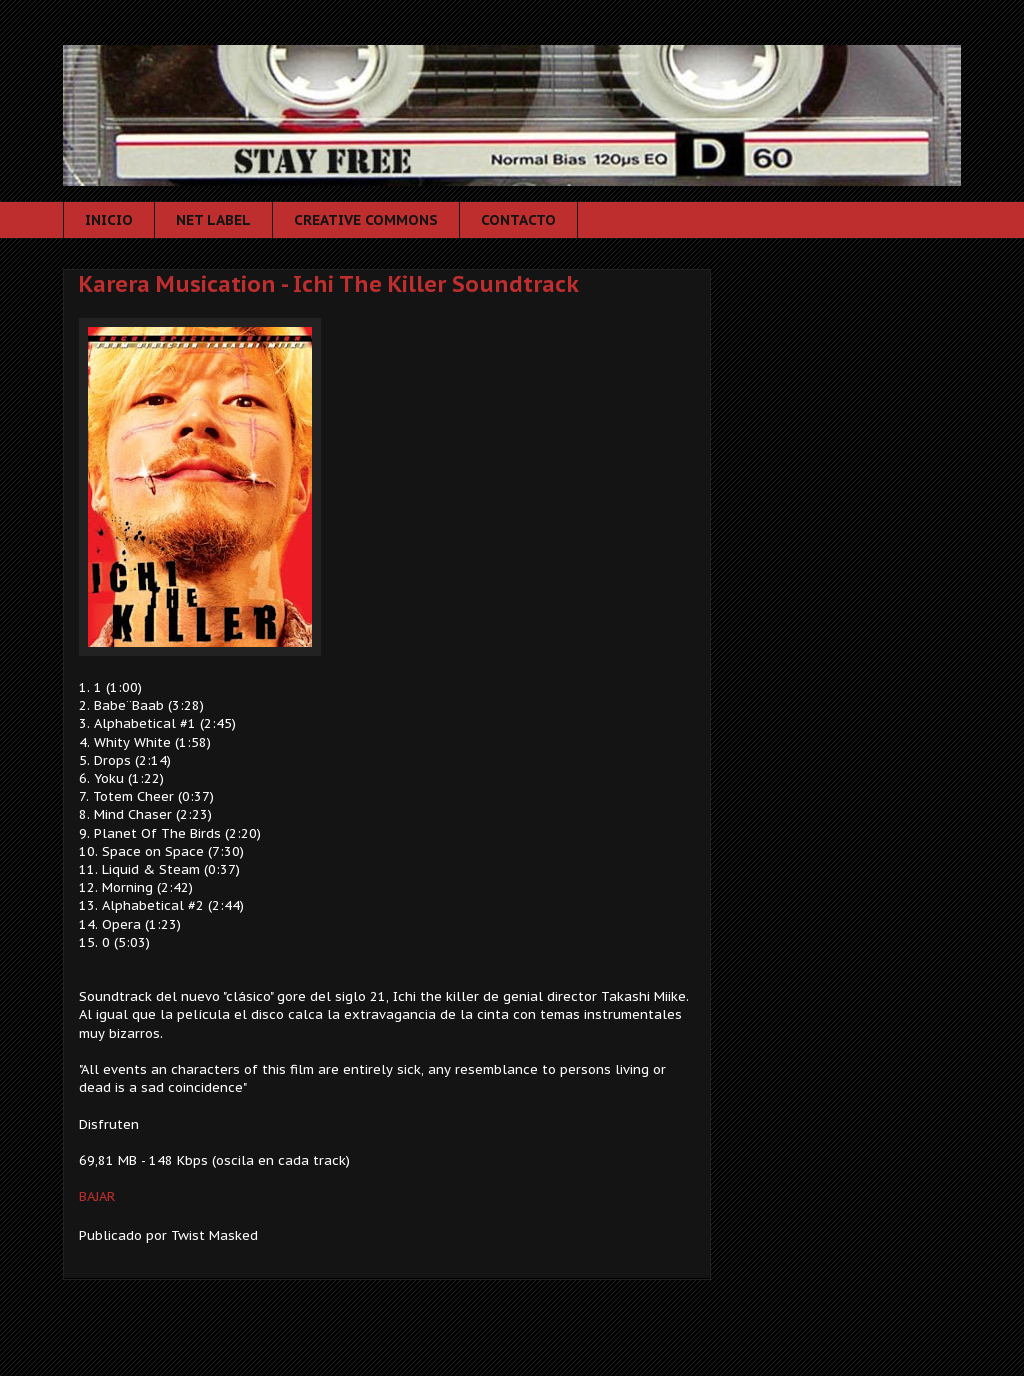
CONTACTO (518, 220)
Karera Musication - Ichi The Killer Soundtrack (329, 284)
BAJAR (97, 1196)
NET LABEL (213, 220)
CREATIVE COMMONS (366, 220)
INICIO (109, 220)
